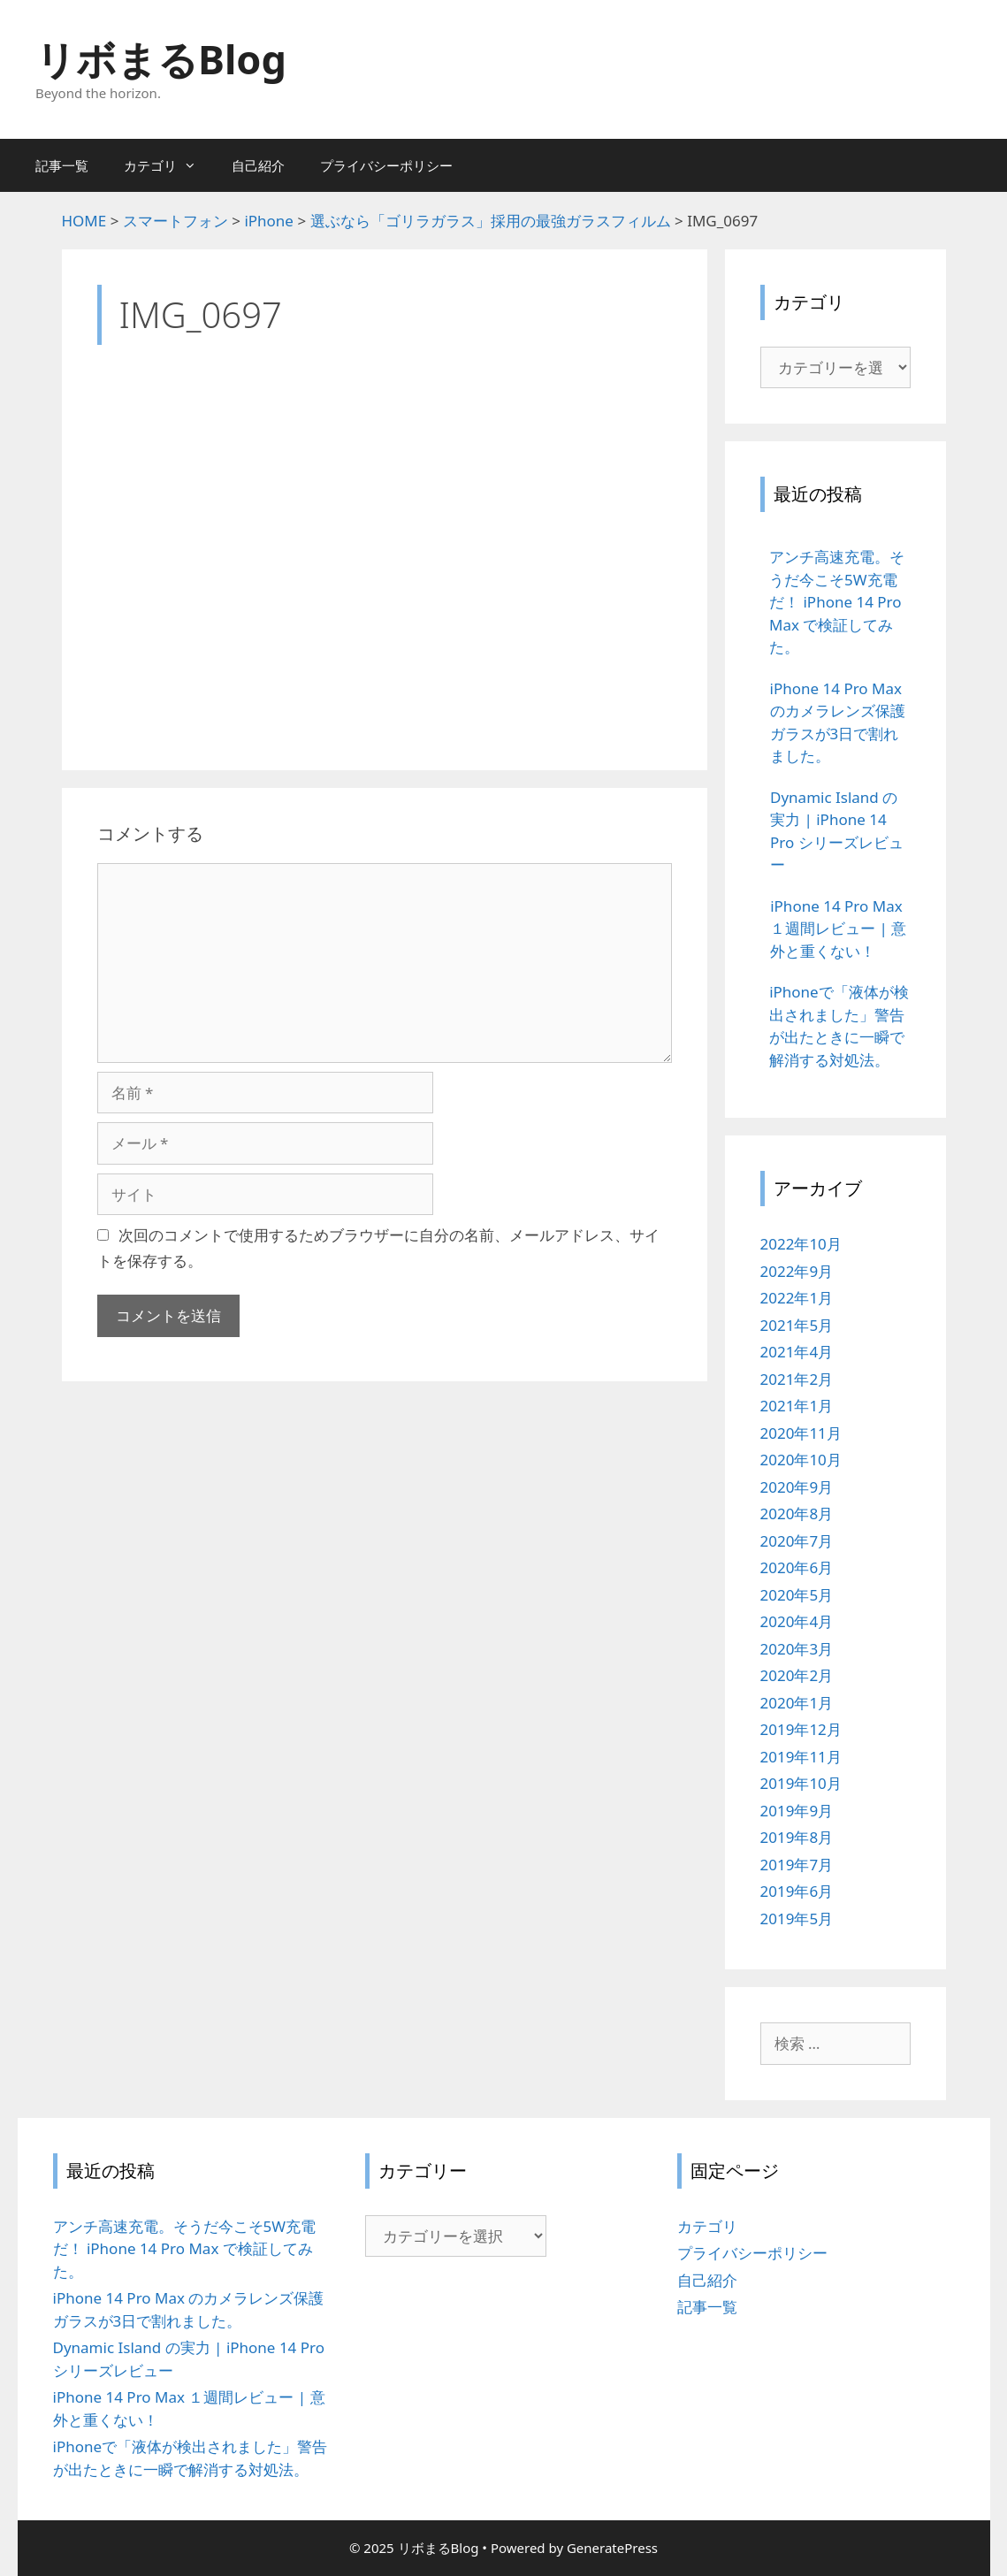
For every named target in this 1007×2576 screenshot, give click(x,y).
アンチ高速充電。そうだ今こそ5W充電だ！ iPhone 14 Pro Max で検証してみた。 (185, 2249)
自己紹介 (258, 165)
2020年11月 (801, 1433)
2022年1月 (797, 1298)
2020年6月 (797, 1567)
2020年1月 (797, 1703)
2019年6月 (797, 1891)
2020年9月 (797, 1487)
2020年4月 (797, 1621)
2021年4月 (797, 1352)
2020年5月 (797, 1595)
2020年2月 (797, 1675)
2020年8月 (797, 1513)
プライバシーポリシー (386, 165)
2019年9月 (797, 1810)
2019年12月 (801, 1729)
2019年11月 (801, 1757)
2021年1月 (797, 1405)
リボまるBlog (160, 59)
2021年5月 (797, 1325)
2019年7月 (797, 1864)
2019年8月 (797, 1837)
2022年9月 (797, 1271)
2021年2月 (797, 1379)
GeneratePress (612, 2548)
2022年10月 (801, 1244)
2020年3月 (797, 1649)
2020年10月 (801, 1459)
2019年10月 (801, 1783)
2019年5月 (797, 1918)
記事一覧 (61, 165)
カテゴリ (169, 165)
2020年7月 (797, 1541)
